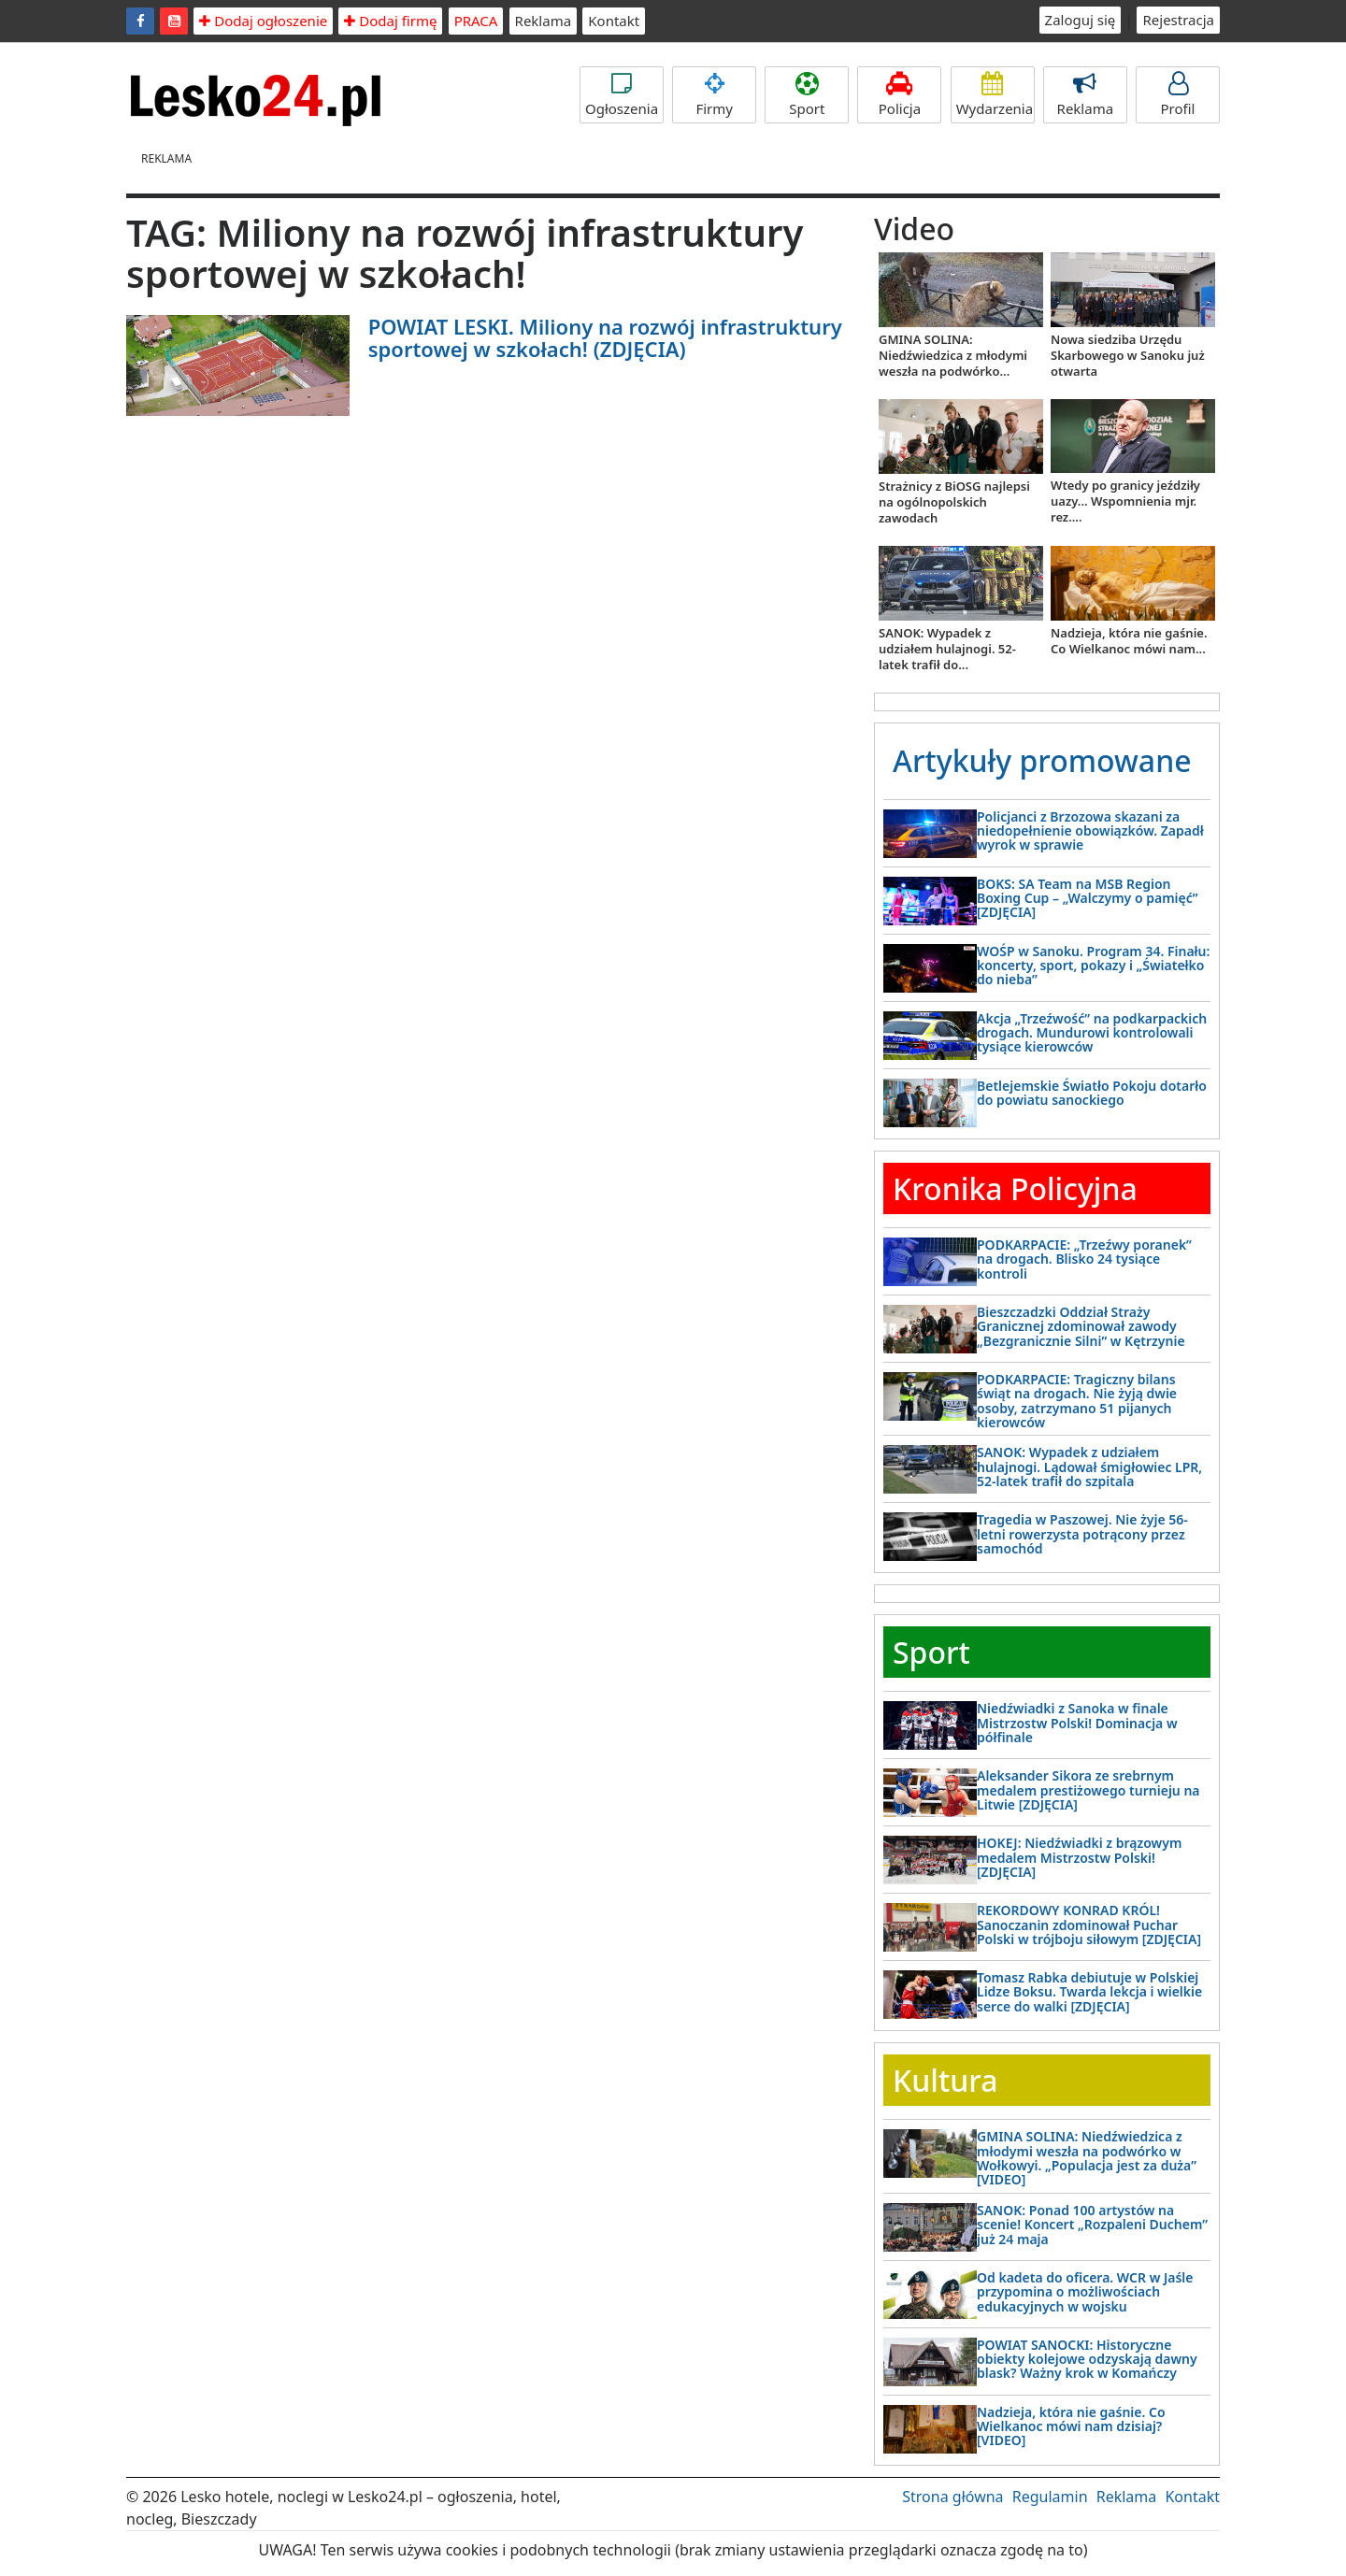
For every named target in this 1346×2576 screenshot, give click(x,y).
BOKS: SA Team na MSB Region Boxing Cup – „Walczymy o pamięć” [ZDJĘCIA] (1087, 898)
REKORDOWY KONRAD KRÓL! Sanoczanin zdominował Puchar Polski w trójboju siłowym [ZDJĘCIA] (1089, 1924)
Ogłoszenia (621, 95)
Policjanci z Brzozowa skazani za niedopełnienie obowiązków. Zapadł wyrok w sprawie (1090, 831)
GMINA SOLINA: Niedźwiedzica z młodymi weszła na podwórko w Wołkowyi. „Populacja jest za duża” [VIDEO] (1086, 2157)
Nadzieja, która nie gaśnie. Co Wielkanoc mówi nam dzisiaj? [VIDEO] (1071, 2426)
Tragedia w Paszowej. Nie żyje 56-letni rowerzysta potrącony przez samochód (1082, 1533)
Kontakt (613, 20)
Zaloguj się (1080, 19)
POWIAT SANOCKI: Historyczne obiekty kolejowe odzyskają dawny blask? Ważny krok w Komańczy (1087, 2359)
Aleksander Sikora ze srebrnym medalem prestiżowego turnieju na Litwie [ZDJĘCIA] (1088, 1790)
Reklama (543, 20)
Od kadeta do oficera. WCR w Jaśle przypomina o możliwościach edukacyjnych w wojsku (1085, 2291)
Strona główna (952, 2496)
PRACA (476, 20)
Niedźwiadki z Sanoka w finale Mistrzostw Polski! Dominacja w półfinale (1077, 1722)
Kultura (945, 2080)
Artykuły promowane (1042, 760)
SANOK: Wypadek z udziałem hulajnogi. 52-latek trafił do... (947, 648)
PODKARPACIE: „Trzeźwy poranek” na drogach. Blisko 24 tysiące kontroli (1084, 1259)
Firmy (714, 95)
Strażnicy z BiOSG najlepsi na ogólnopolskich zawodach (954, 502)
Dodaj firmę (390, 20)
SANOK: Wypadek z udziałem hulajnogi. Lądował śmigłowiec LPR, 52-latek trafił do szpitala (1089, 1466)
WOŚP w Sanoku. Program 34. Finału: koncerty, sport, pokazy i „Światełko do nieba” (1093, 965)
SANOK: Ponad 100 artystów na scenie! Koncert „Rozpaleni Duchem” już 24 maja (1092, 2224)
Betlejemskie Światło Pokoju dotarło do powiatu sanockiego (1092, 1093)
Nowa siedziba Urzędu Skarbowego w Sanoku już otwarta (1128, 355)
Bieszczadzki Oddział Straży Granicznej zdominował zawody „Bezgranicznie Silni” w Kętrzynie (1081, 1326)
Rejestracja (1178, 19)
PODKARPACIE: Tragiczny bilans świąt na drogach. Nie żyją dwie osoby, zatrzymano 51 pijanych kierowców (1077, 1400)
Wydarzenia (995, 95)
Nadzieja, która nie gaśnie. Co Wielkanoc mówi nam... (1129, 640)
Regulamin (1050, 2496)
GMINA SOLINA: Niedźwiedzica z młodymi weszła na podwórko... (953, 355)
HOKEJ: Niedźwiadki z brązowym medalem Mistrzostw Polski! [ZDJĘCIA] (1079, 1857)
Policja (899, 95)
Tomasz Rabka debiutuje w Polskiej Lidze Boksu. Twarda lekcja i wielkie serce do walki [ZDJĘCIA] (1089, 1991)
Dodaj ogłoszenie (263, 20)
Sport (806, 95)
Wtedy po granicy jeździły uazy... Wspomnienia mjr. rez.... (1125, 501)
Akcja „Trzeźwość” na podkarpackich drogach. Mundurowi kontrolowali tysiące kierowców (1092, 1032)
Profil (1177, 95)
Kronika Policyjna (1015, 1188)
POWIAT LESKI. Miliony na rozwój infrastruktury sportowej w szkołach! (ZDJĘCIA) (605, 337)
